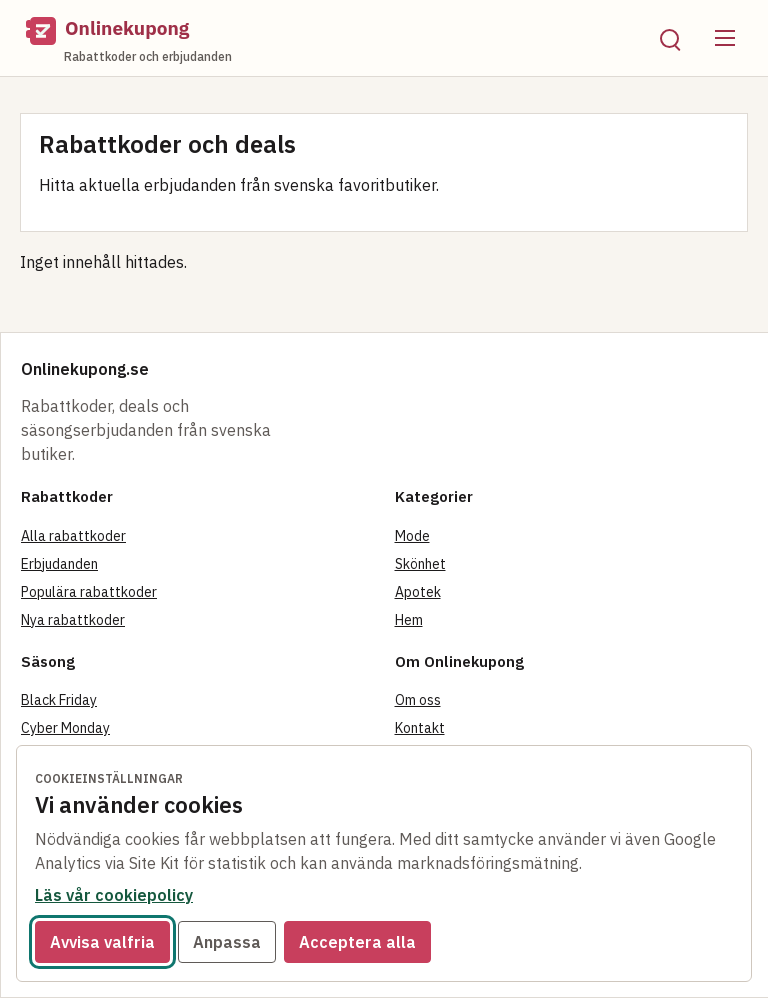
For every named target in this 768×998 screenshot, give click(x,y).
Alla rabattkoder (73, 536)
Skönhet (420, 564)
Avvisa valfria (102, 942)
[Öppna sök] (669, 38)
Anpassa (227, 942)
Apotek (418, 592)
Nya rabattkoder (73, 620)
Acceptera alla (357, 942)
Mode (412, 536)
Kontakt (420, 728)
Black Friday (59, 700)
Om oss (418, 700)
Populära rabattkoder (89, 592)
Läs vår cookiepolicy (114, 895)
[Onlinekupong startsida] (327, 38)
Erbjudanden (59, 564)
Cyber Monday (65, 728)
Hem (409, 620)
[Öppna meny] (725, 38)
